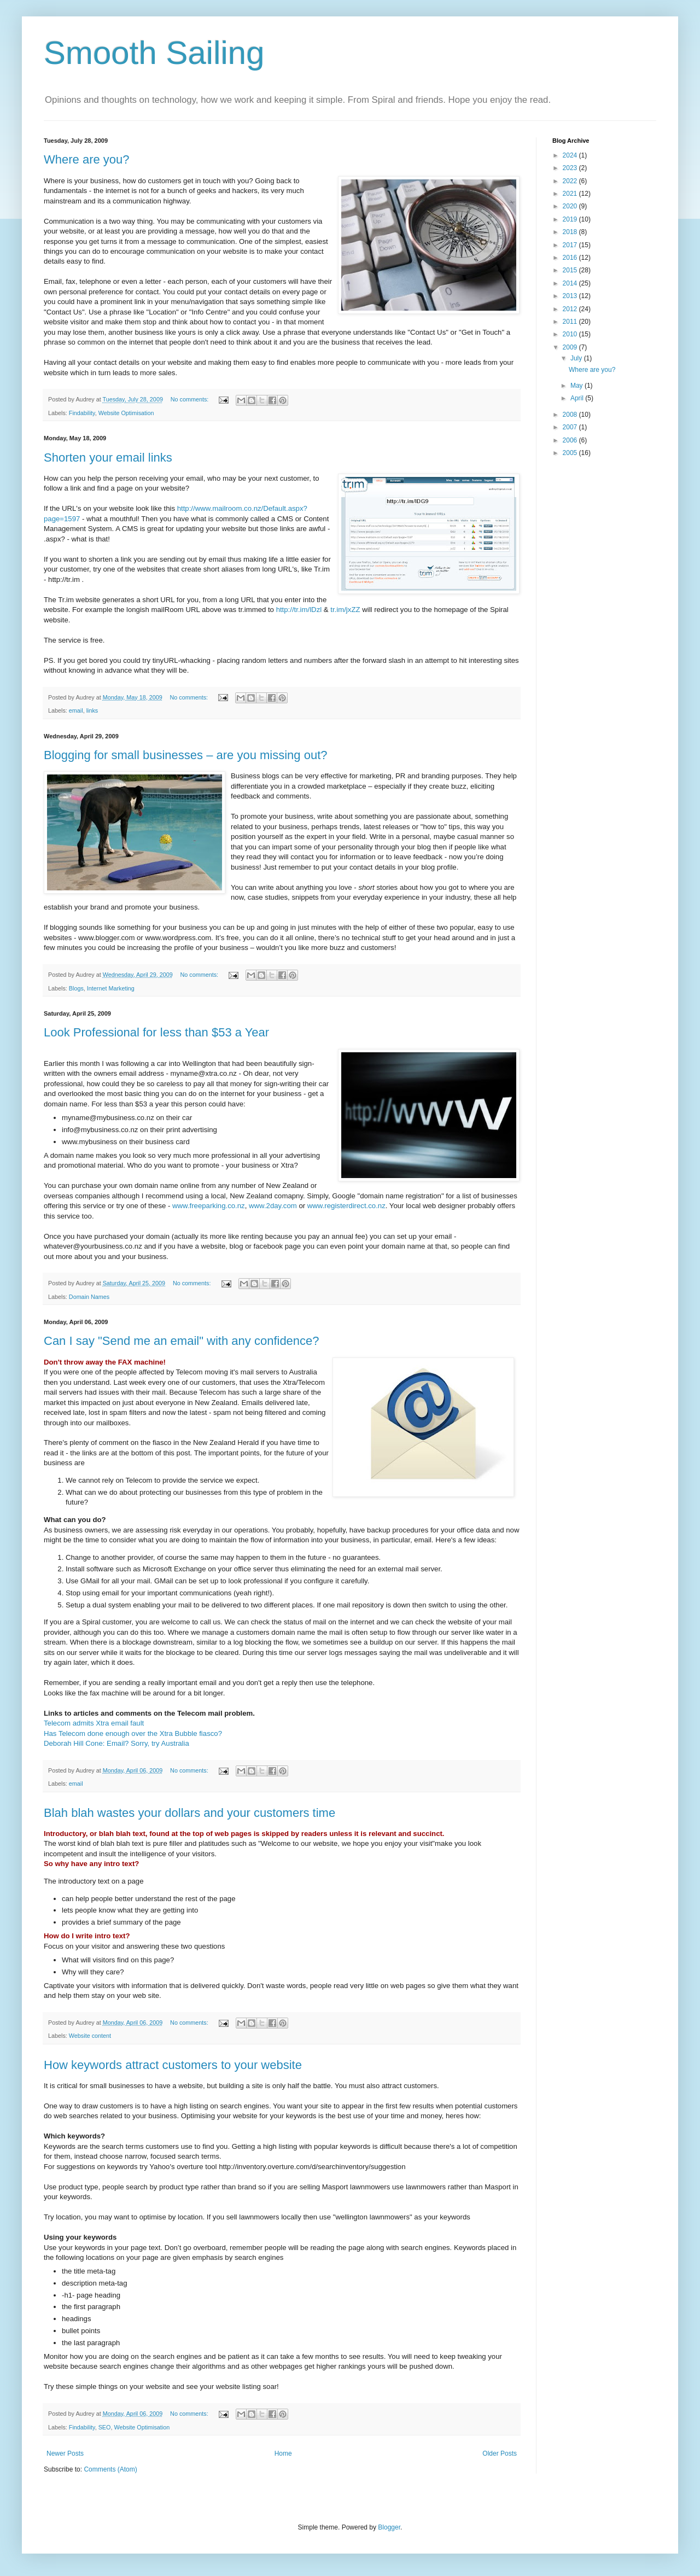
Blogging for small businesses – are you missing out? (186, 755)
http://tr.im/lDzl (299, 609)
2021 (571, 193)
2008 (571, 414)
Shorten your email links (108, 457)
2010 (571, 334)
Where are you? (87, 159)
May (577, 385)
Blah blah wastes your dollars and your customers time (189, 1813)
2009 (571, 347)
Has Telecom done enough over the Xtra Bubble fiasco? (133, 1733)
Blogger (389, 2527)
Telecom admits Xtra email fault (94, 1723)
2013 (571, 296)
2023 (571, 168)
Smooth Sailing (154, 52)
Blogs (76, 988)
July (577, 358)
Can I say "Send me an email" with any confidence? (181, 1341)
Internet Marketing (111, 988)
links (92, 710)
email (76, 710)
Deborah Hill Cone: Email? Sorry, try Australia (116, 1743)
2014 (571, 283)
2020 (571, 206)
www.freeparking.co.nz (208, 1206)
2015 (571, 270)
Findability (82, 413)
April (577, 398)
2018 (571, 232)
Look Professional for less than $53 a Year (156, 1032)
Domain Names (89, 1296)
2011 (571, 321)
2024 (571, 155)
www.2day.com (273, 1206)
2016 (571, 257)
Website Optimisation (126, 413)
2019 (571, 219)
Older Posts (499, 2453)
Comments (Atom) (110, 2469)
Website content (90, 2035)
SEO (104, 2427)
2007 (571, 427)
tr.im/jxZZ (345, 609)
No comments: (191, 399)
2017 (571, 245)
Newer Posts (65, 2453)
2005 (571, 453)
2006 (571, 440)
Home (283, 2453)
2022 (571, 181)
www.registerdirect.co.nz (346, 1206)
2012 (571, 309)
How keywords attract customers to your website (173, 2065)
